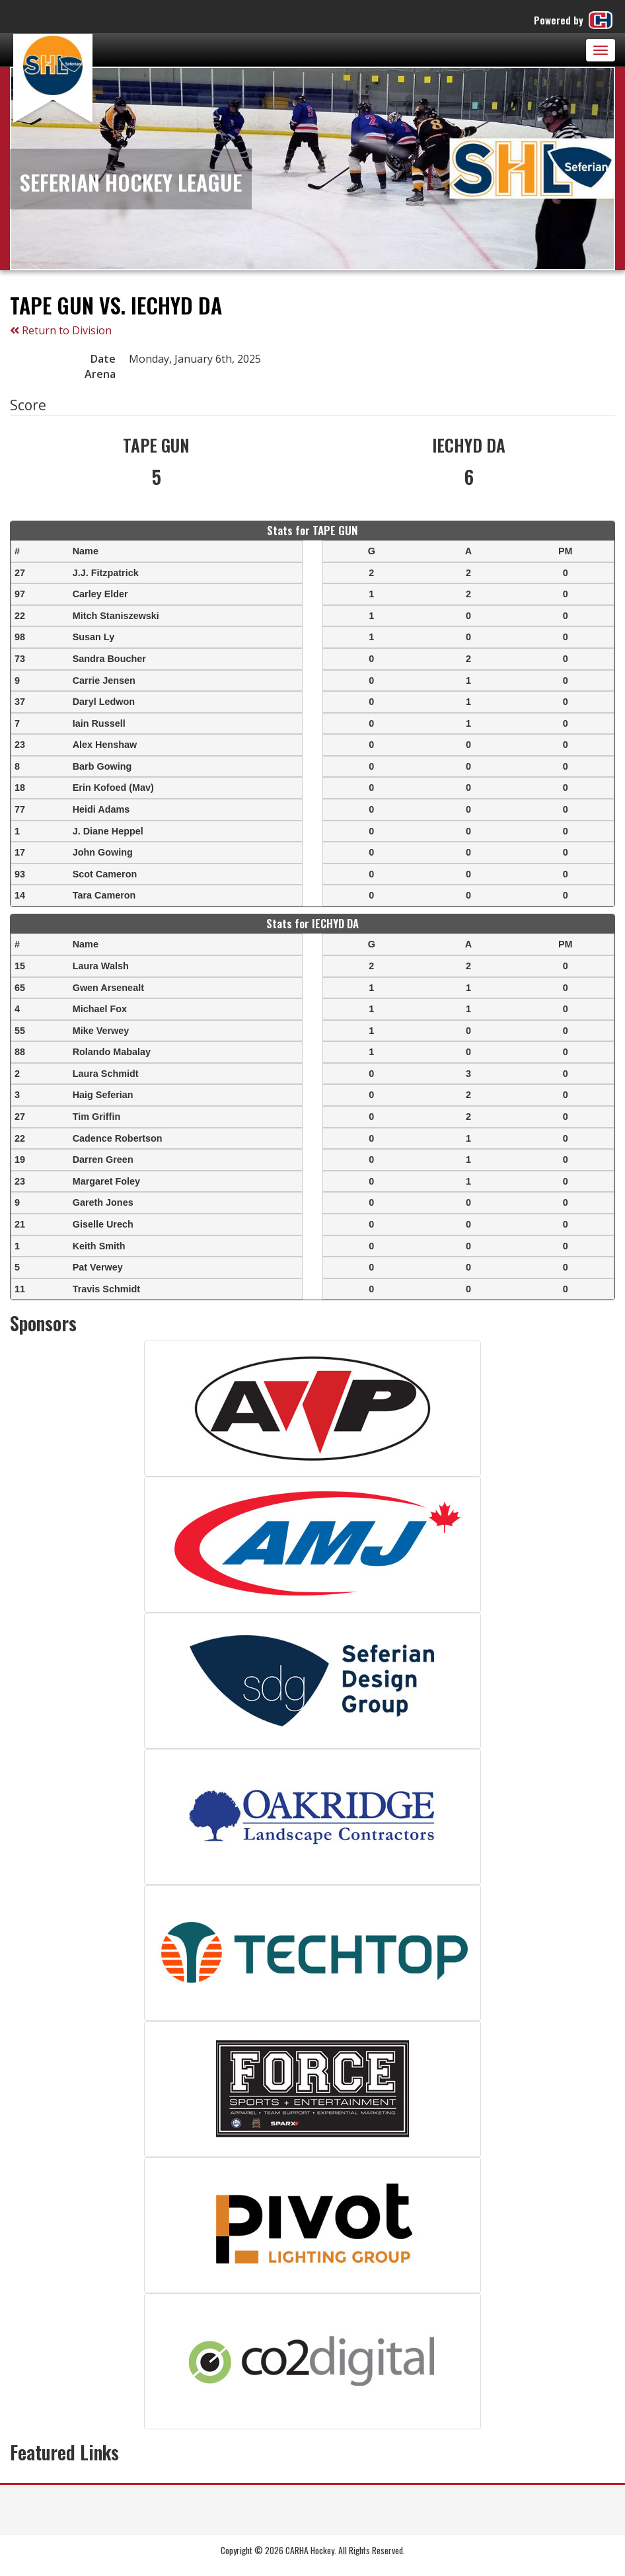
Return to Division (61, 330)
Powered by (574, 20)
